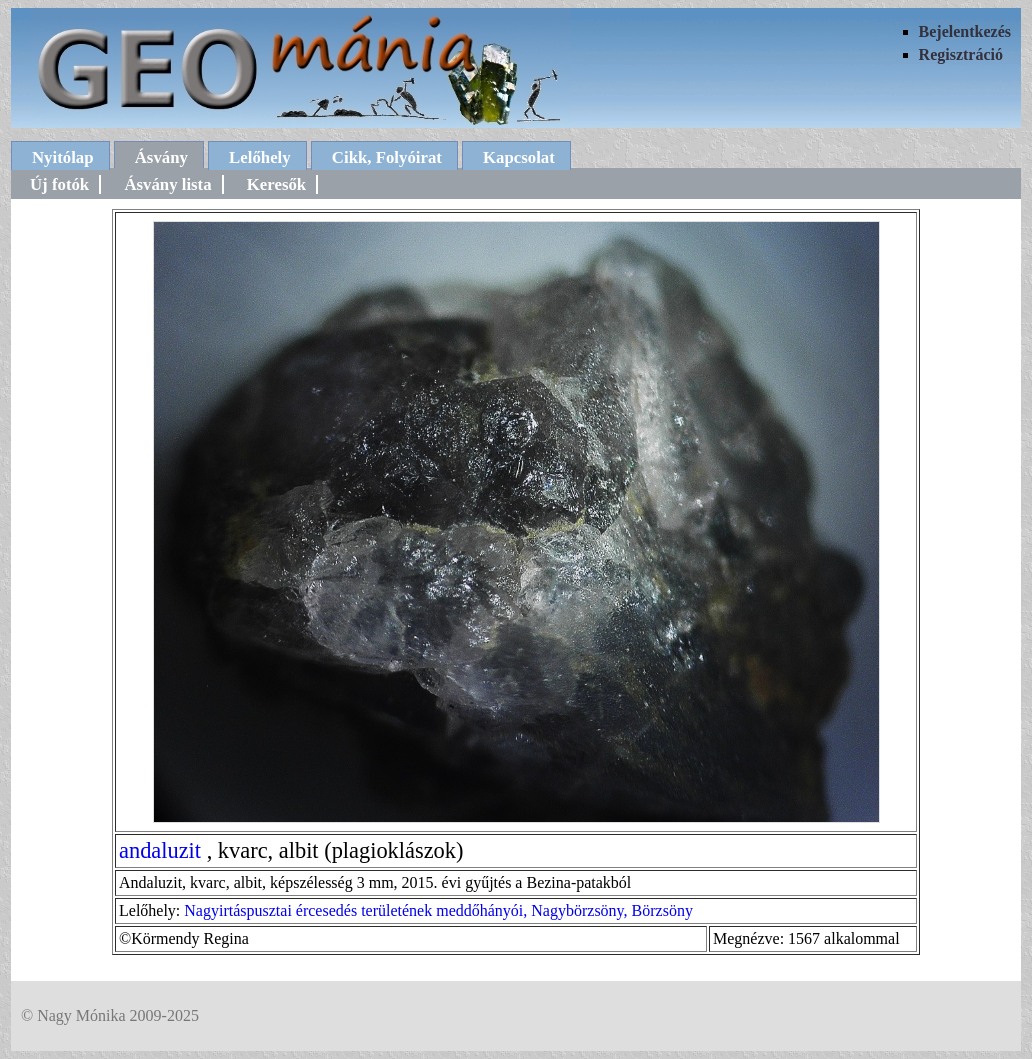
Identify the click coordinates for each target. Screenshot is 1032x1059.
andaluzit (160, 850)
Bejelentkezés (965, 31)
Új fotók (59, 184)
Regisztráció (961, 54)
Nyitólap (63, 157)
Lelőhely (260, 157)
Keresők (276, 184)
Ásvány (161, 157)
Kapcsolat (519, 157)
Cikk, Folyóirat (387, 157)
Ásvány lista (167, 184)
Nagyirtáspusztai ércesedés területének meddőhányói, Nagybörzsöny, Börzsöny (438, 910)
